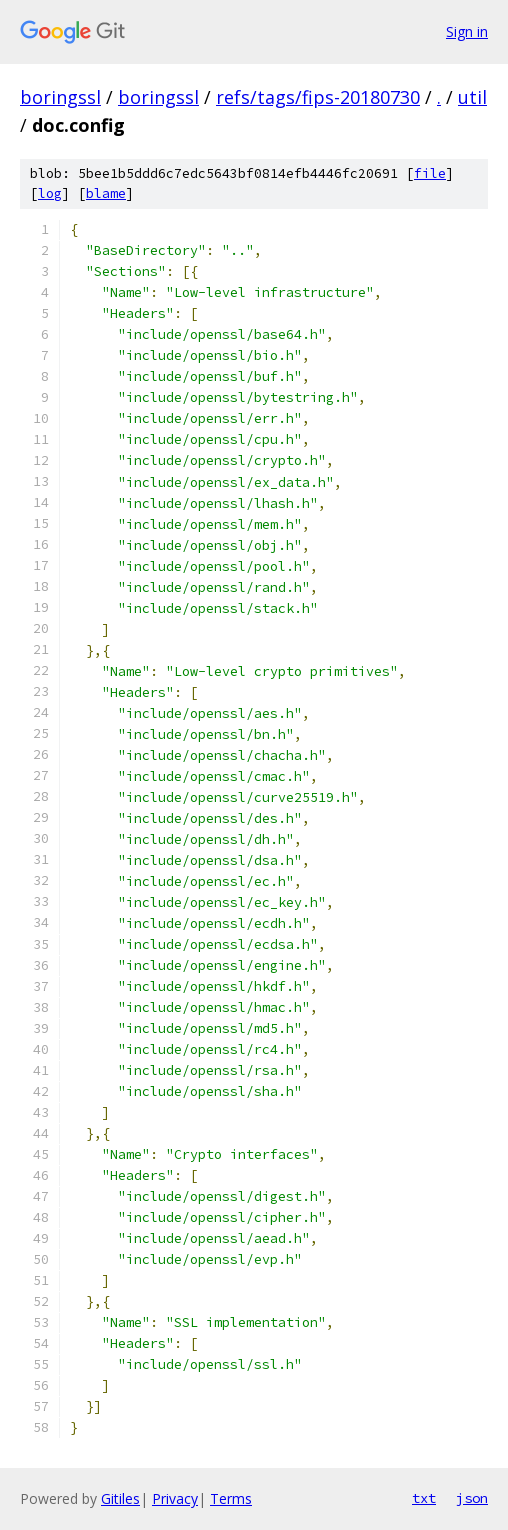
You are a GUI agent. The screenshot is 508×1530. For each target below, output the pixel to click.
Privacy (175, 1498)
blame (106, 193)
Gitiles (120, 1498)
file (430, 173)
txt (424, 1498)
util (472, 97)
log (50, 193)
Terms (231, 1498)
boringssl (60, 97)
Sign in (467, 31)
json (472, 1498)
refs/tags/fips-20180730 (318, 97)
